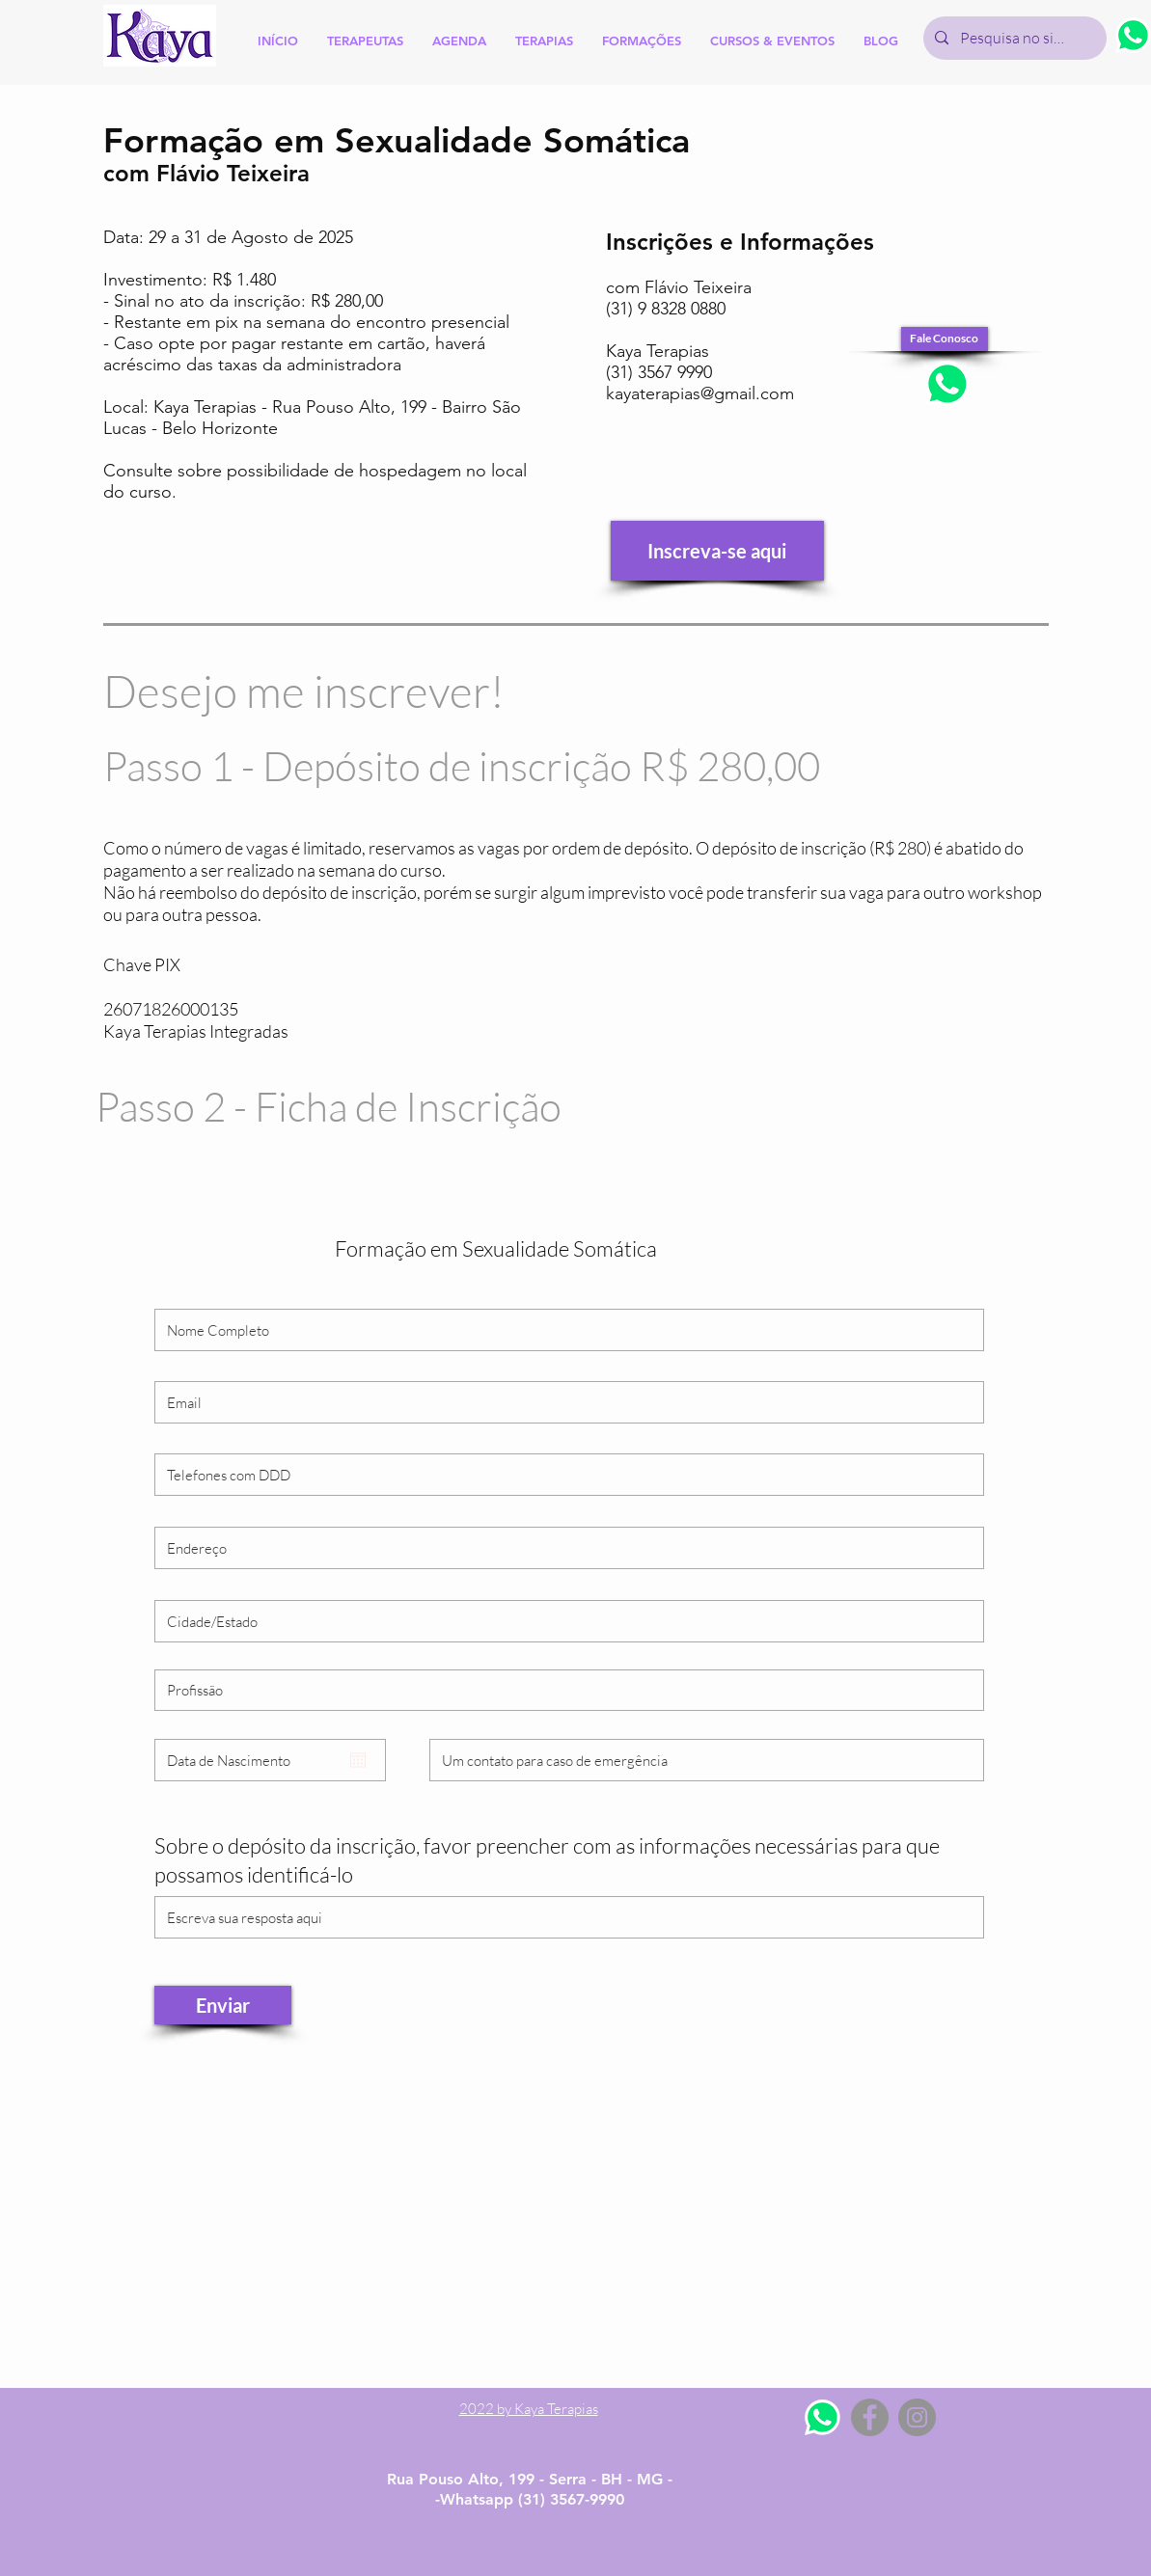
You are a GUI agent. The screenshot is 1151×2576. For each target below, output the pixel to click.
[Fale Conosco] (944, 339)
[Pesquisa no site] (1013, 38)
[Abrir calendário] (358, 1760)
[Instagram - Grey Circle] (917, 2417)
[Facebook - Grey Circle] (870, 2417)
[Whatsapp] (822, 2417)
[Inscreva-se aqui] (717, 551)
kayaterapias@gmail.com (700, 393)
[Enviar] (222, 2005)
